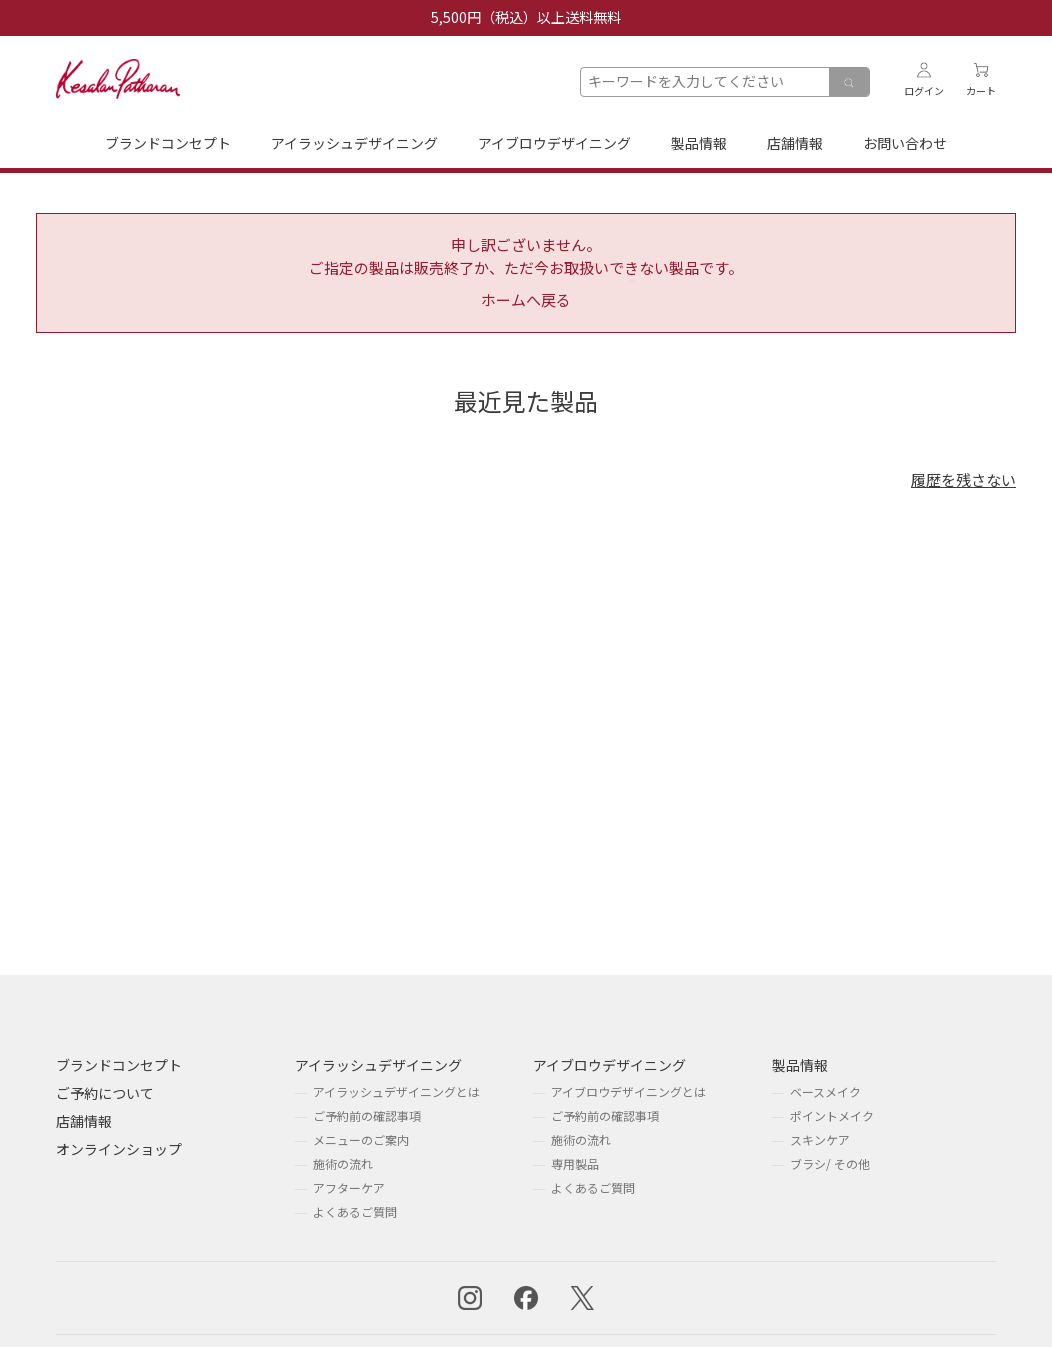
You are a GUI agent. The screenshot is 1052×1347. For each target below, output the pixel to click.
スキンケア (820, 1139)
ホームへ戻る (526, 299)
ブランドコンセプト (168, 143)
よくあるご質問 (355, 1211)
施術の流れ (343, 1163)
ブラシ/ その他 (830, 1163)
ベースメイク (825, 1091)
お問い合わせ (905, 143)
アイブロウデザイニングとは (628, 1091)
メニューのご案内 (361, 1139)
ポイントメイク (832, 1115)
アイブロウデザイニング (554, 143)
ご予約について (105, 1093)
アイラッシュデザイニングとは (396, 1091)
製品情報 (699, 143)
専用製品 (575, 1163)
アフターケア (349, 1187)
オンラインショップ (119, 1149)
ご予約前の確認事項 (367, 1115)
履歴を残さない (963, 479)
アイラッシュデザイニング (354, 143)
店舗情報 (795, 143)
